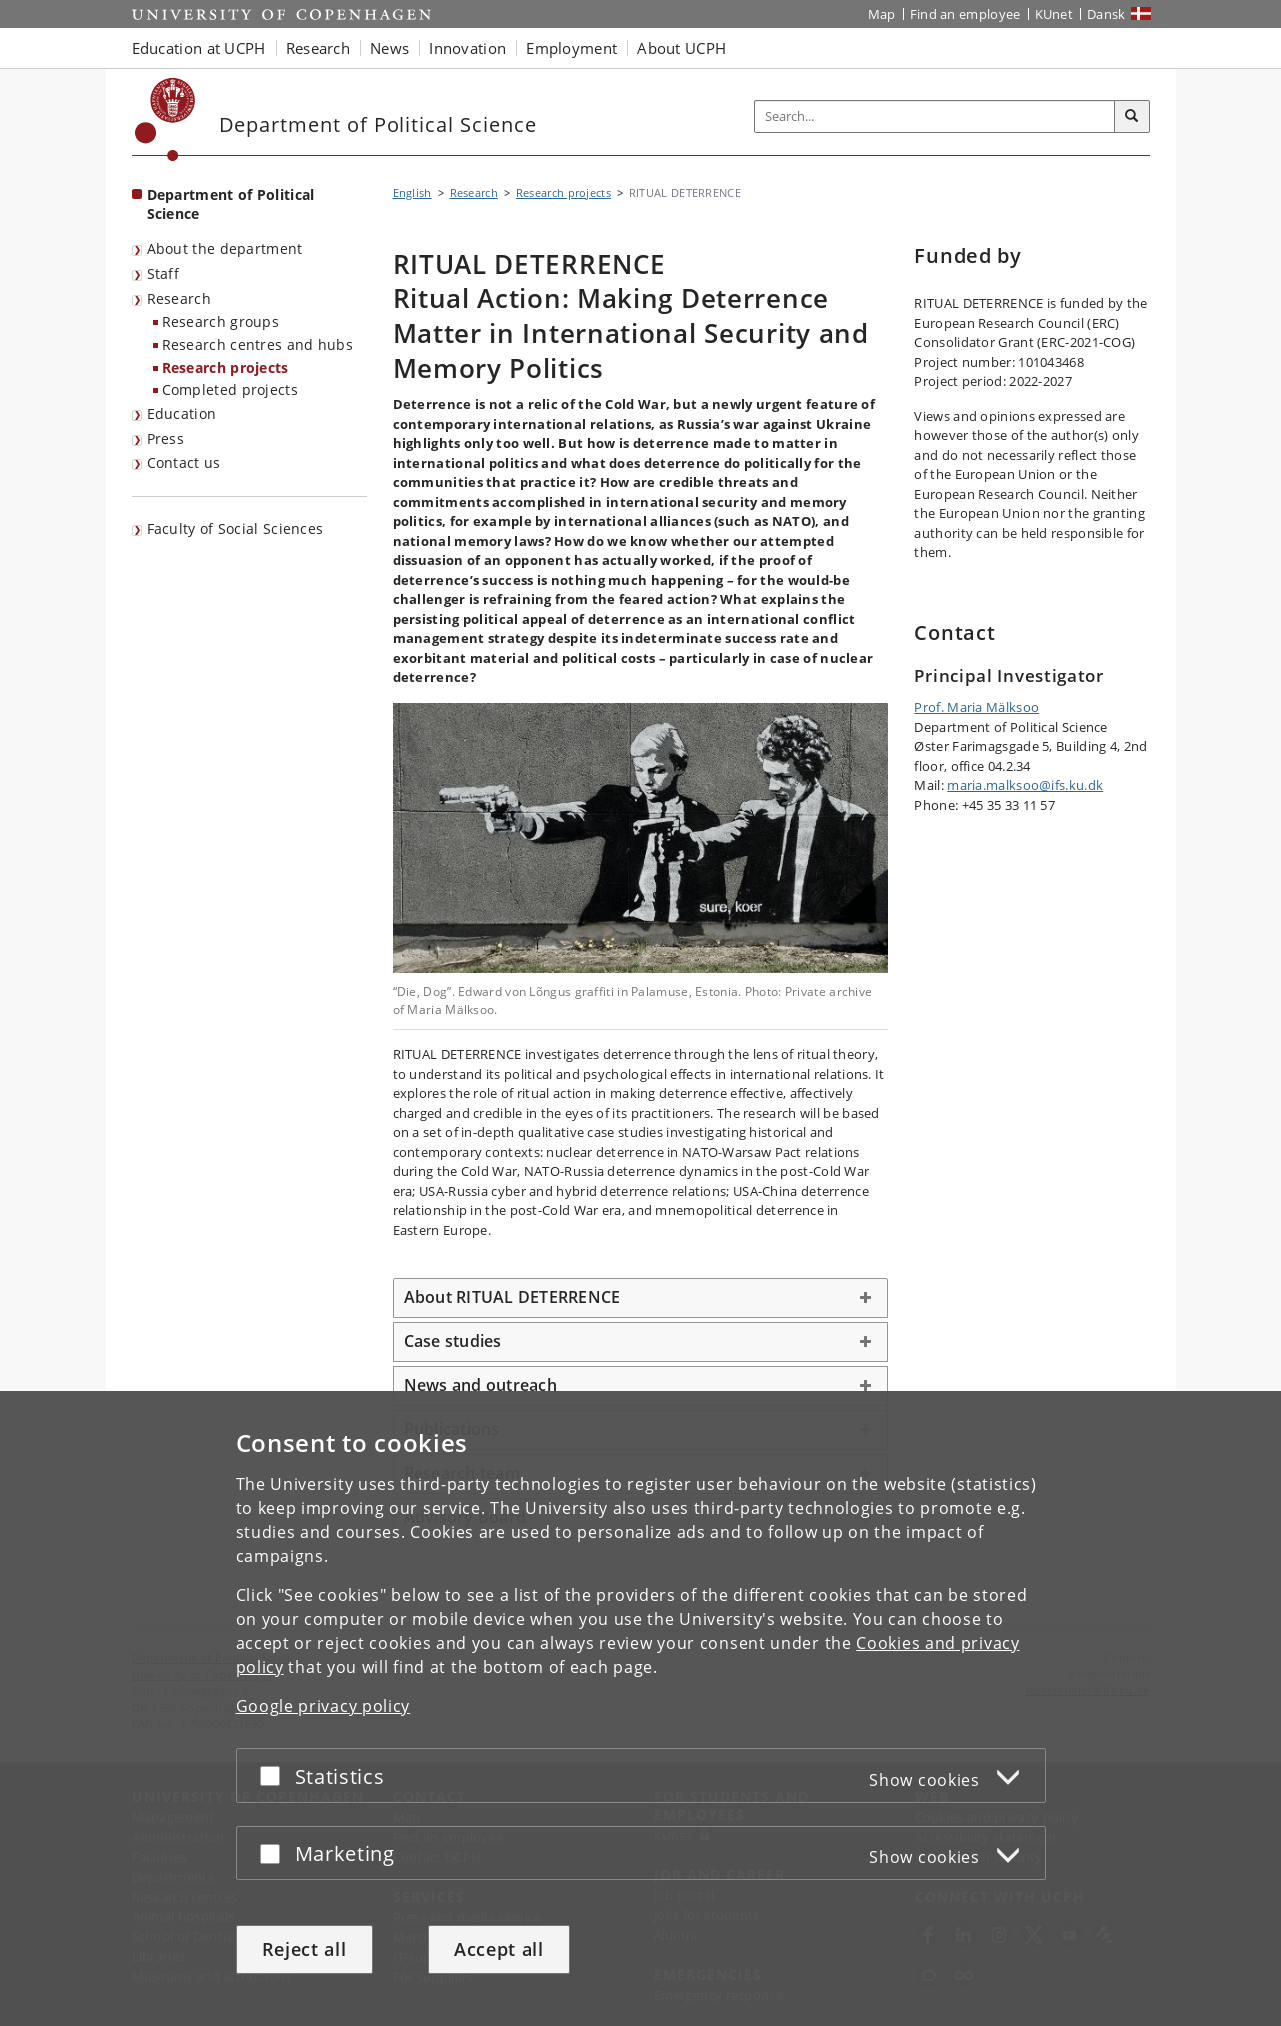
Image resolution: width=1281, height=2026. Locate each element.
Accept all (499, 1949)
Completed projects (230, 389)
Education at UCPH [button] (199, 48)
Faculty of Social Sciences (235, 528)
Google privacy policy (323, 1706)
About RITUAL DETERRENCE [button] (512, 1297)
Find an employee (965, 14)
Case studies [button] (453, 1341)
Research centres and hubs (258, 344)
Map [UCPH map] (882, 14)
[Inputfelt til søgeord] (935, 116)
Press (166, 438)
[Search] (1132, 117)
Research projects (225, 367)
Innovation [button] (467, 48)
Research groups (221, 321)
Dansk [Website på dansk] (1106, 14)
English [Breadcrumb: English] (412, 192)
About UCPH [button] (681, 48)
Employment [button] (571, 48)
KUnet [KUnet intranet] (1054, 14)
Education (182, 413)
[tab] (641, 1298)
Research (179, 298)
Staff (163, 273)
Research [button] (318, 48)
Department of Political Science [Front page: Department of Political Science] (231, 204)
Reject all (304, 1949)
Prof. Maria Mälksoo (976, 707)
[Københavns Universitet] (165, 119)
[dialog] (640, 1708)
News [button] (389, 48)
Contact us (184, 462)
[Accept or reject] (275, 1775)
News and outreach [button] (480, 1385)
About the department (225, 248)
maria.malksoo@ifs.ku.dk (1025, 785)
